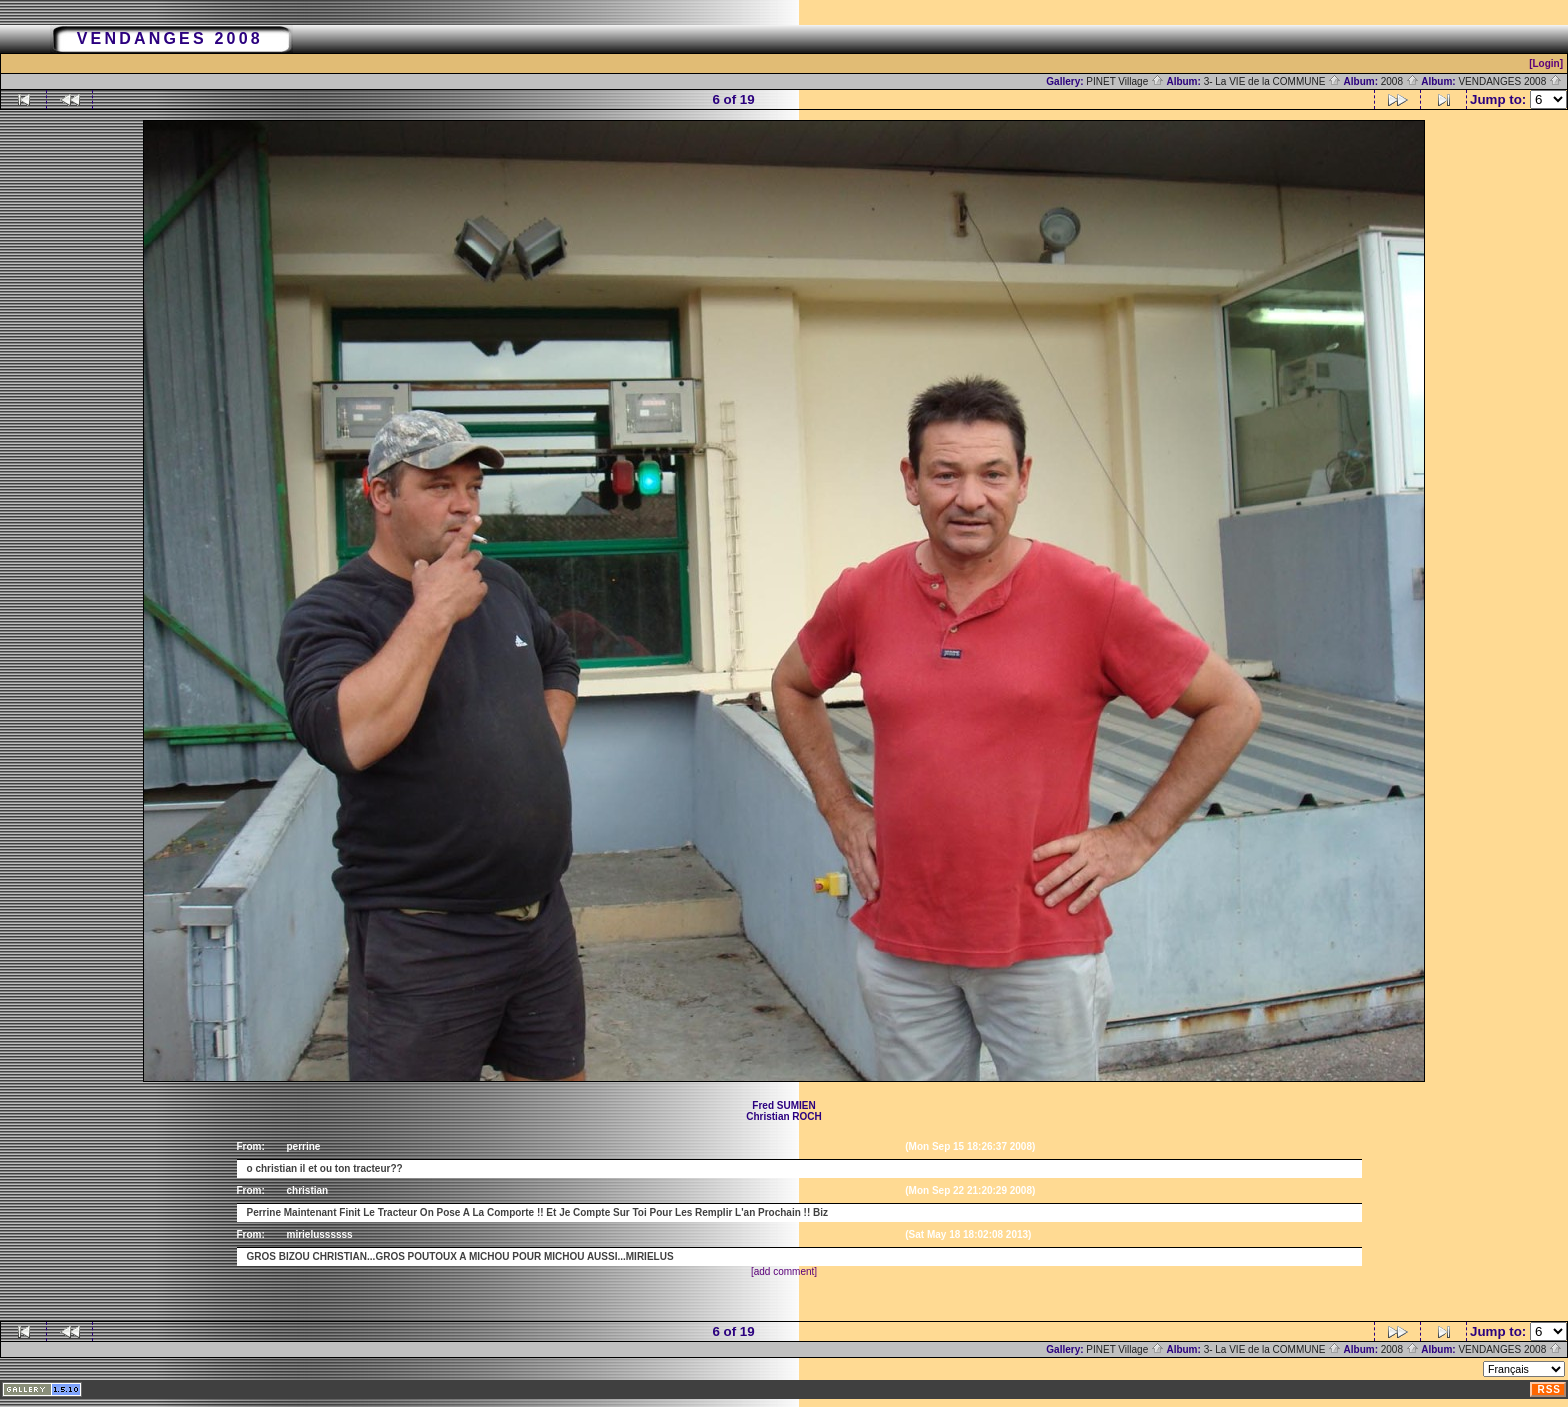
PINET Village (1125, 81)
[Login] (1546, 63)
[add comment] (784, 1271)
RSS (1549, 1389)
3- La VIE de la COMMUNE (1272, 81)
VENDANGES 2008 (1510, 81)
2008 (1400, 81)
